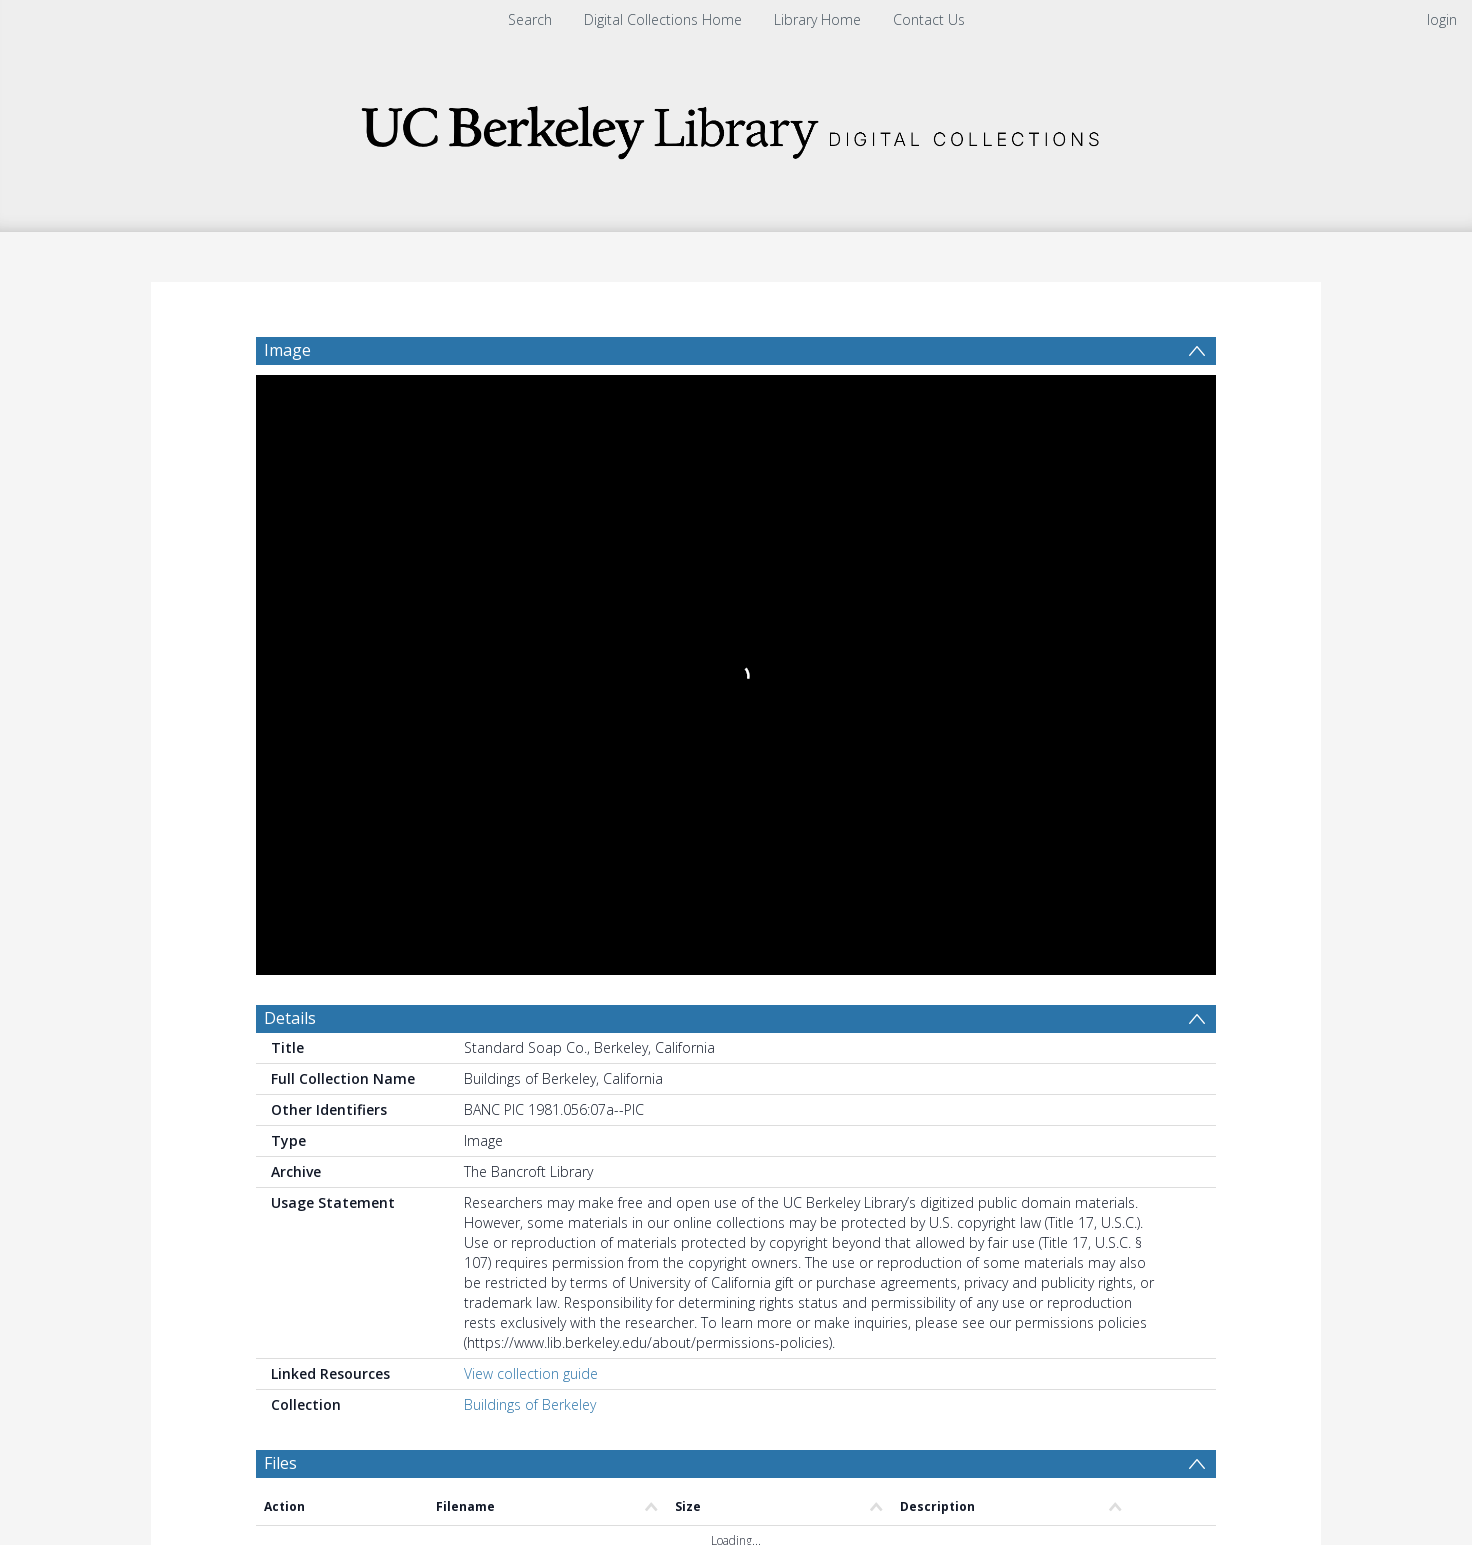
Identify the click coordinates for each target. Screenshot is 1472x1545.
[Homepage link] (736, 126)
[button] (616, 1480)
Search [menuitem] (530, 19)
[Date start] (591, 1036)
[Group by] (385, 1036)
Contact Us (929, 19)
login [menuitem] (1442, 19)
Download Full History (1135, 1391)
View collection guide (531, 763)
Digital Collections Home (663, 19)
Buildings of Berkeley (530, 794)
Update (972, 1035)
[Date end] (744, 1036)
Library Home (817, 19)
